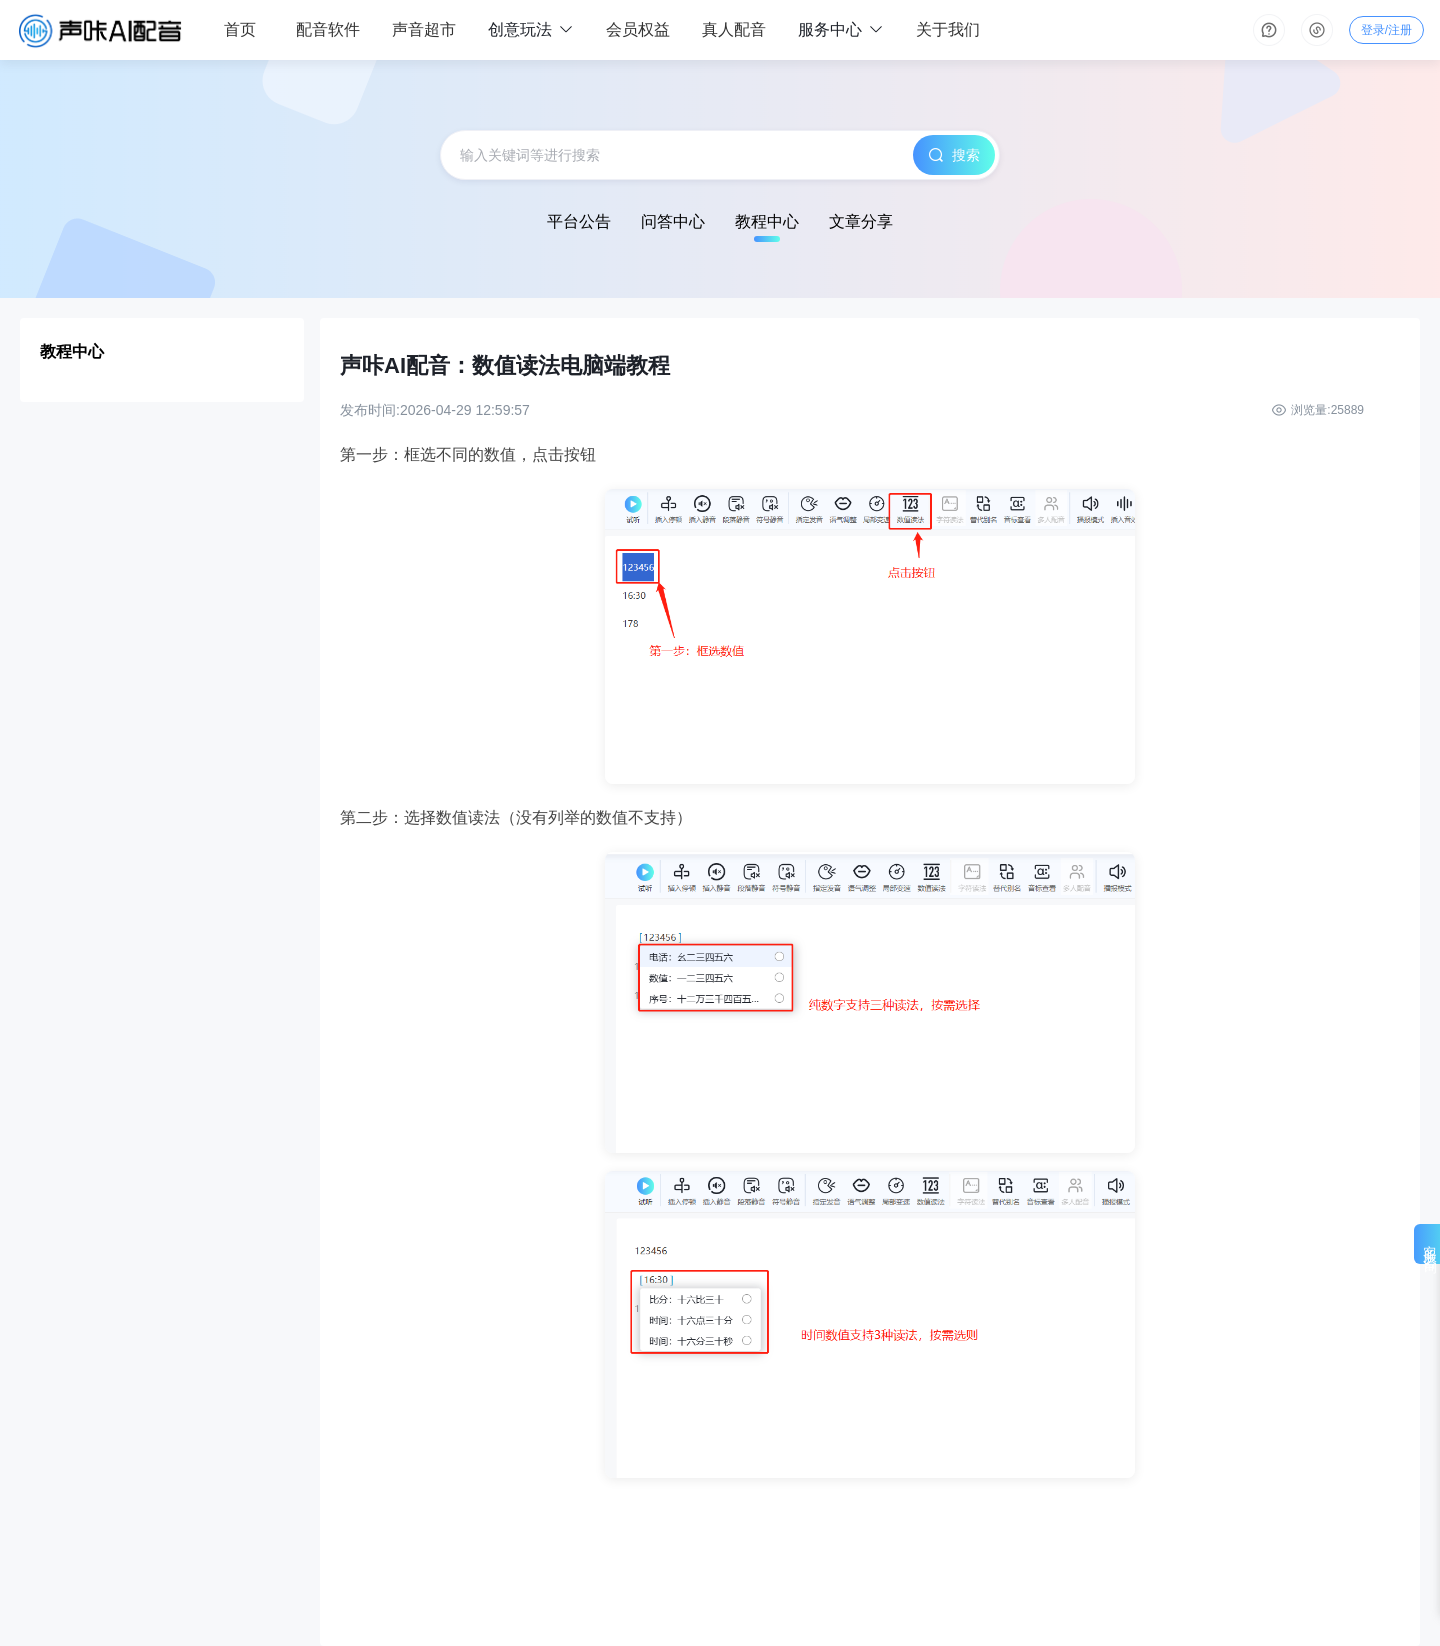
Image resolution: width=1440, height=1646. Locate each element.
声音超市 (424, 29)
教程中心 (767, 221)
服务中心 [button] (841, 30)
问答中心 (673, 221)
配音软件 (328, 29)
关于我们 (948, 29)
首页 (240, 29)
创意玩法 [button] (531, 30)
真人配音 (734, 29)
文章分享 (861, 221)
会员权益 (638, 29)
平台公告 (579, 221)
